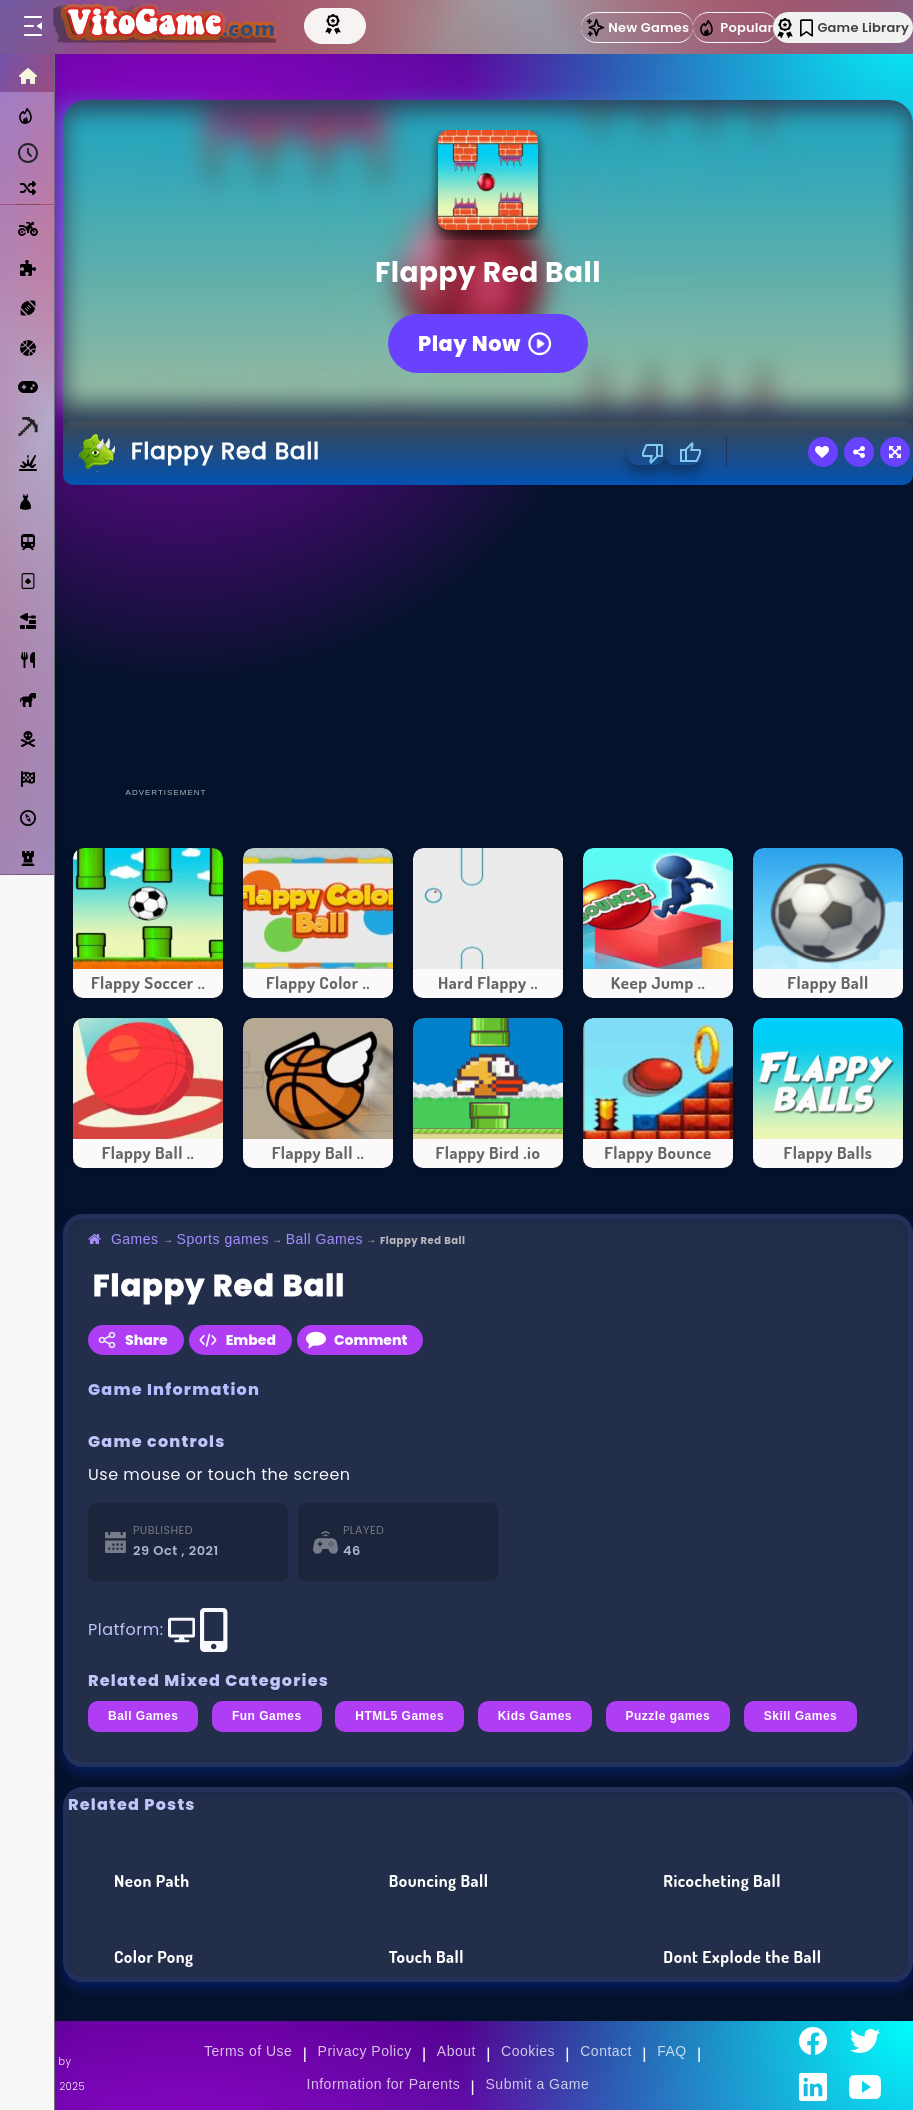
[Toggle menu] (32, 27)
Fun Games (267, 1716)
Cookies (528, 2051)
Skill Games (801, 1716)
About (456, 2051)
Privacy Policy (365, 2051)
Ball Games (324, 1239)
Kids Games (535, 1716)
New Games (637, 27)
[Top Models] (337, 23)
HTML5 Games (399, 1716)
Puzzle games (668, 1716)
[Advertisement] (483, 635)
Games (135, 1239)
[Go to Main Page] (164, 27)
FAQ (672, 2051)
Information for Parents (384, 2084)
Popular (735, 28)
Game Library (854, 27)
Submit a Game (538, 2084)
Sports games (223, 1239)
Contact (606, 2051)
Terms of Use (248, 2051)
